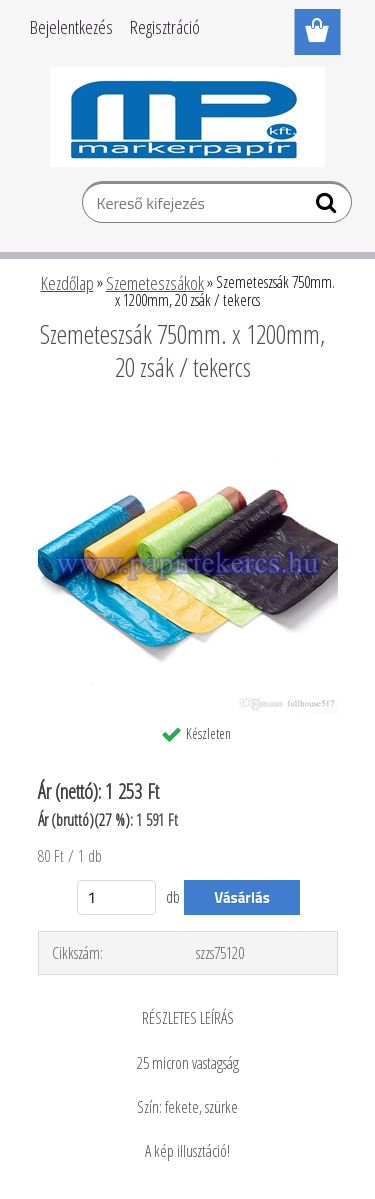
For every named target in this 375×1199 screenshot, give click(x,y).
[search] (328, 207)
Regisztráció (165, 27)
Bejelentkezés (71, 27)
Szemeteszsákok (155, 283)
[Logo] (187, 117)
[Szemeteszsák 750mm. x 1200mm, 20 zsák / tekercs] (188, 422)
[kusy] (117, 897)
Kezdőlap (67, 283)
